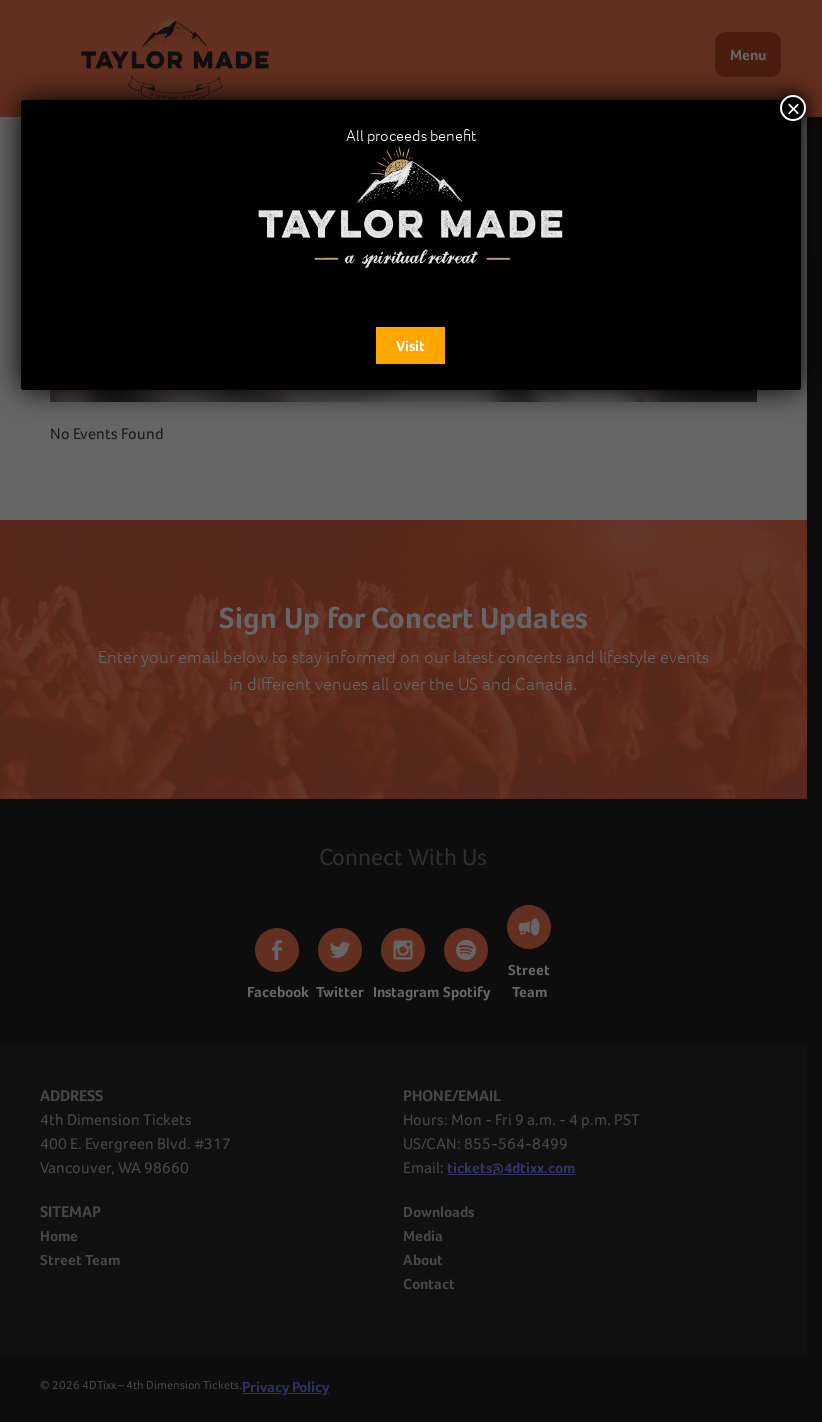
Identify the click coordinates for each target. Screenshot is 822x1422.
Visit (410, 345)
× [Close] (793, 108)
